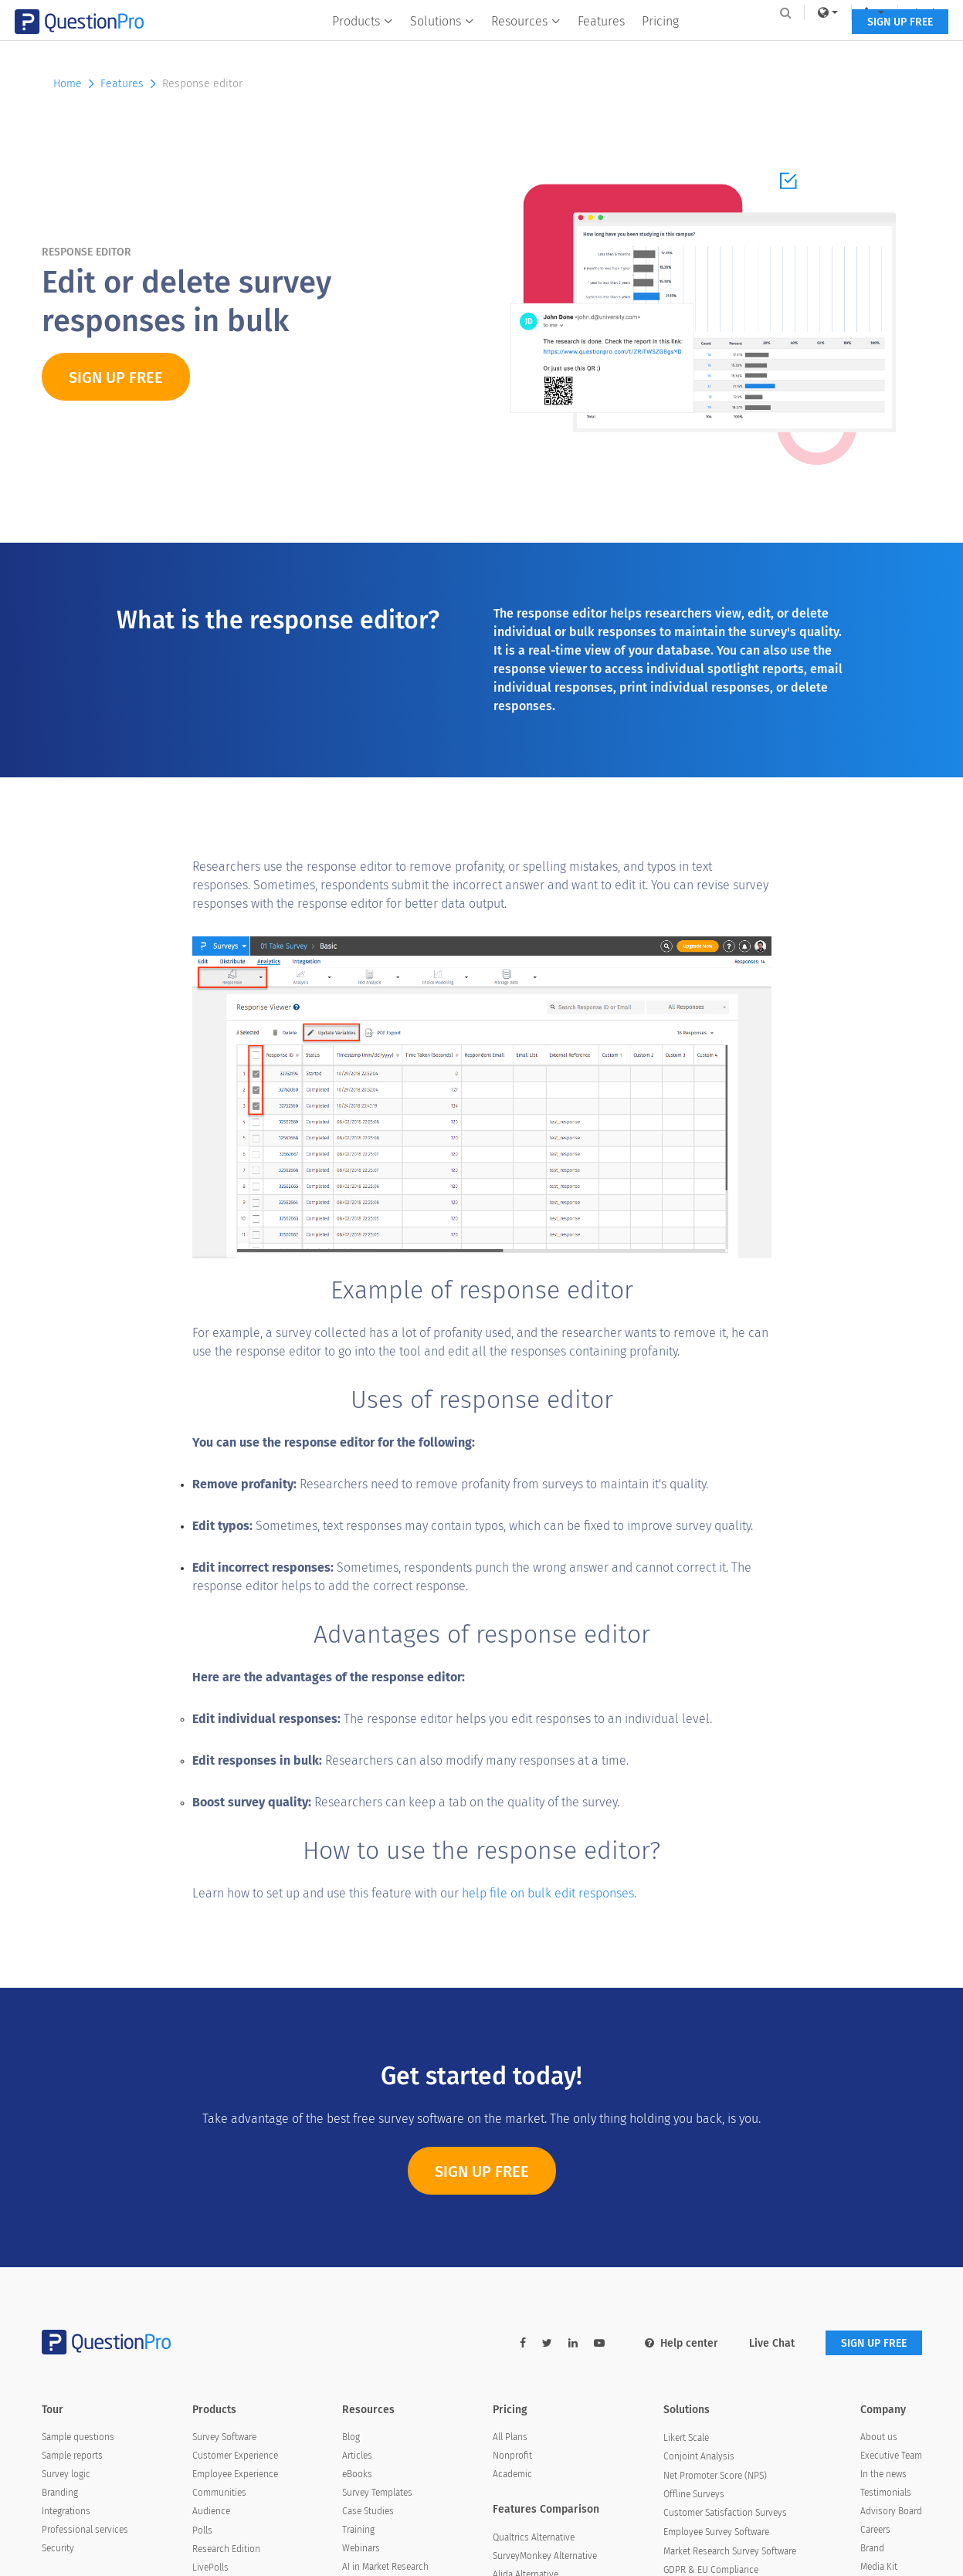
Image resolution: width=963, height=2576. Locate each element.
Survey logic (66, 2474)
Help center (681, 2343)
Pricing (660, 43)
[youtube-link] (599, 2343)
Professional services (85, 2529)
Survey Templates (377, 2492)
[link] (801, 12)
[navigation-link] (847, 12)
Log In (901, 12)
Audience (211, 2511)
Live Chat (772, 2343)
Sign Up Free (482, 2179)
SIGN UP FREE (874, 44)
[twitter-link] (547, 2343)
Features (601, 43)
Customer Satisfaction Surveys (725, 2512)
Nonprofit (512, 2455)
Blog (351, 2437)
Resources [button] (526, 43)
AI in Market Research (385, 2566)
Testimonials (885, 2492)
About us (878, 2437)
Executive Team (891, 2455)
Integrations (66, 2511)
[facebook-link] (523, 2343)
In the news (883, 2474)
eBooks (357, 2474)
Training (358, 2529)
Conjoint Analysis (698, 2456)
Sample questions (78, 2437)
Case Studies (368, 2511)
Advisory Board (891, 2511)
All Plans (510, 2437)
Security (58, 2548)
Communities (219, 2492)
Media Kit (878, 2566)
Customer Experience (235, 2455)
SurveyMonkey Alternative (545, 2556)
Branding (60, 2492)
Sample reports (72, 2455)
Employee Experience (235, 2474)
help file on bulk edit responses (548, 1893)
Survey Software (224, 2437)
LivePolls (210, 2567)
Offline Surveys (693, 2494)
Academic (512, 2474)
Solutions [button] (442, 43)
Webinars (361, 2548)
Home (75, 83)
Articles (357, 2455)
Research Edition (226, 2549)
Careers (875, 2529)
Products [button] (362, 43)
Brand (872, 2548)
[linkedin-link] (573, 2343)
